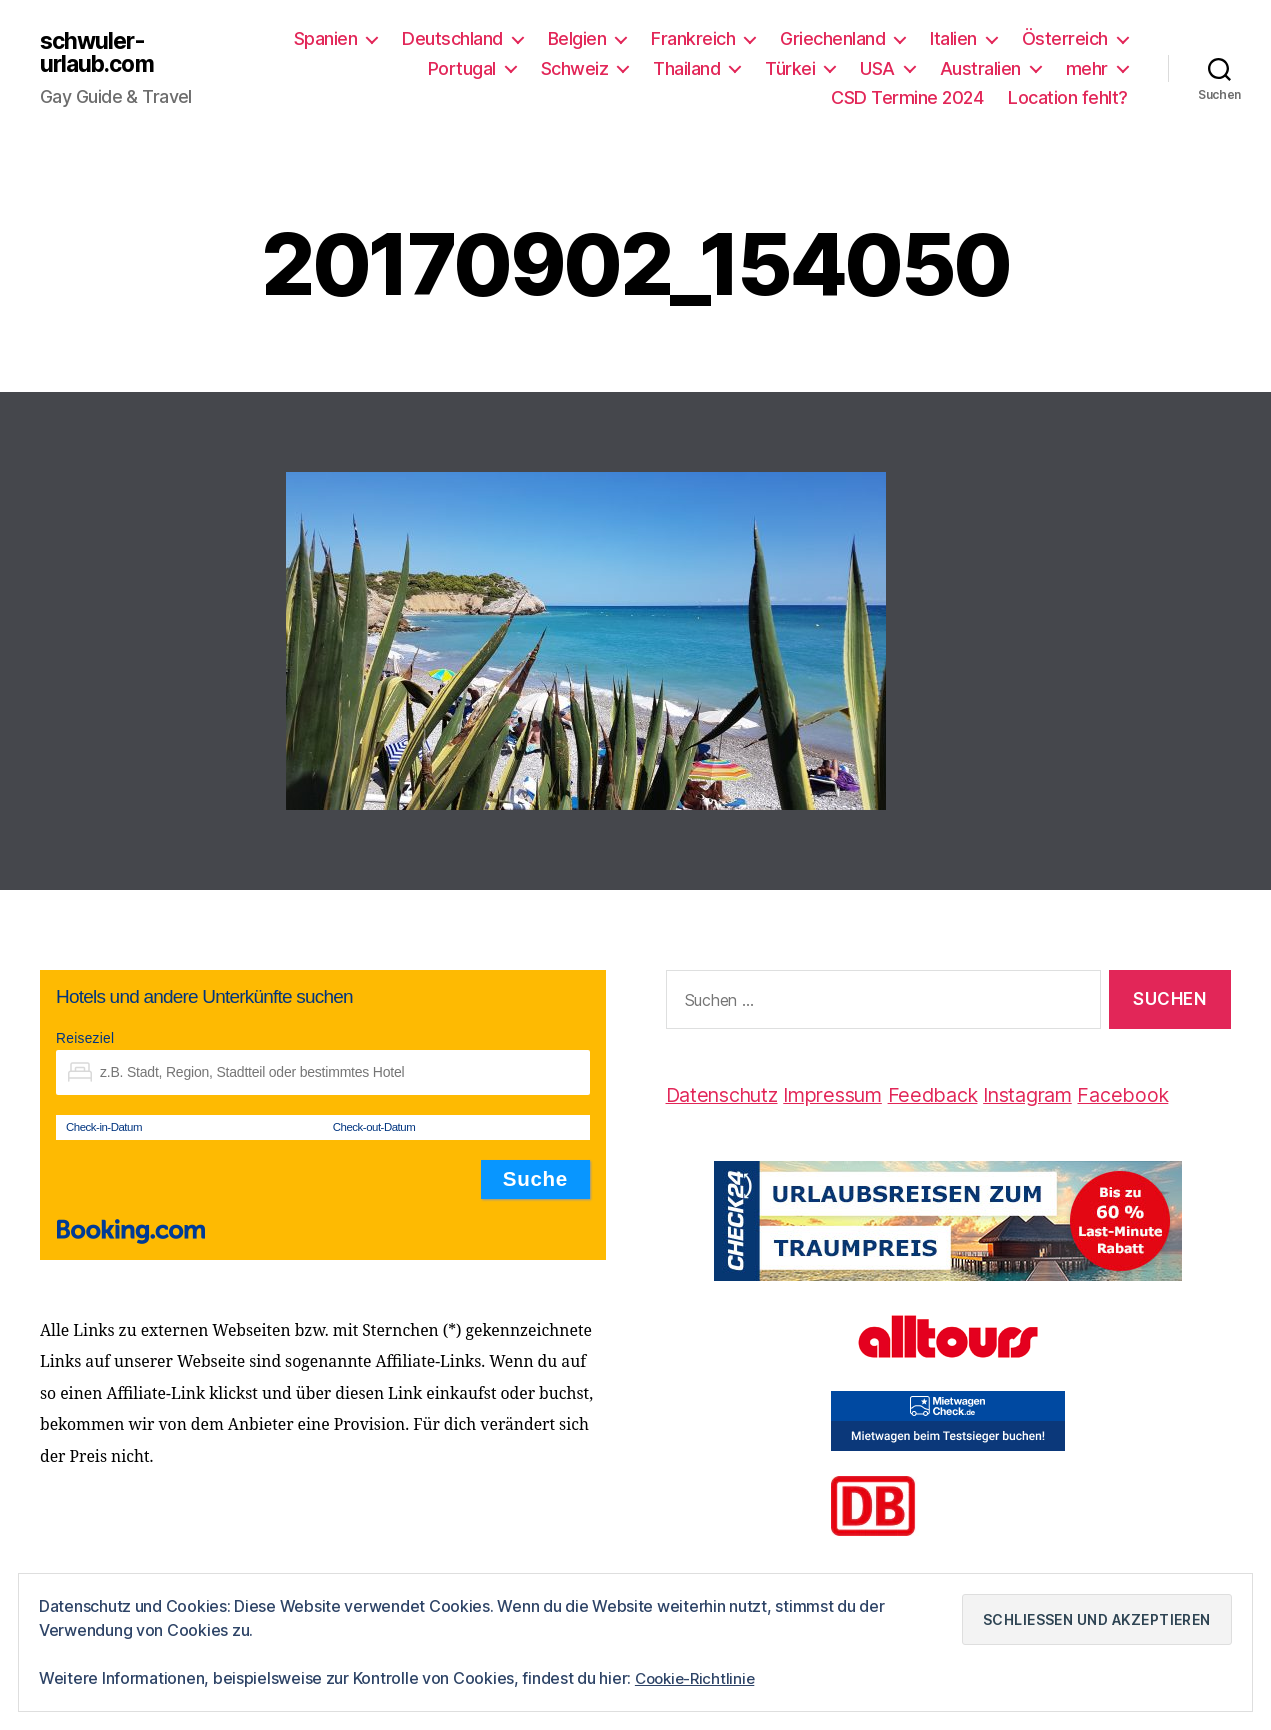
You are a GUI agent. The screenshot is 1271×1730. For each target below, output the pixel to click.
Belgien (577, 38)
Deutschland (452, 38)
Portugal (462, 68)
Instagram (1059, 1094)
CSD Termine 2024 (907, 97)
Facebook (1161, 1094)
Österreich (1065, 38)
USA (877, 68)
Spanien (326, 38)
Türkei (790, 68)
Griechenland (832, 38)
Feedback (957, 1094)
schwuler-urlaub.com (100, 53)
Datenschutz (727, 1094)
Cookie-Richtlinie (698, 1679)
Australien (980, 68)
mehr (1087, 68)
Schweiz (575, 68)
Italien (953, 38)
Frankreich (693, 38)
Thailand (686, 68)
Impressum (849, 1094)
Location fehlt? (1068, 97)
